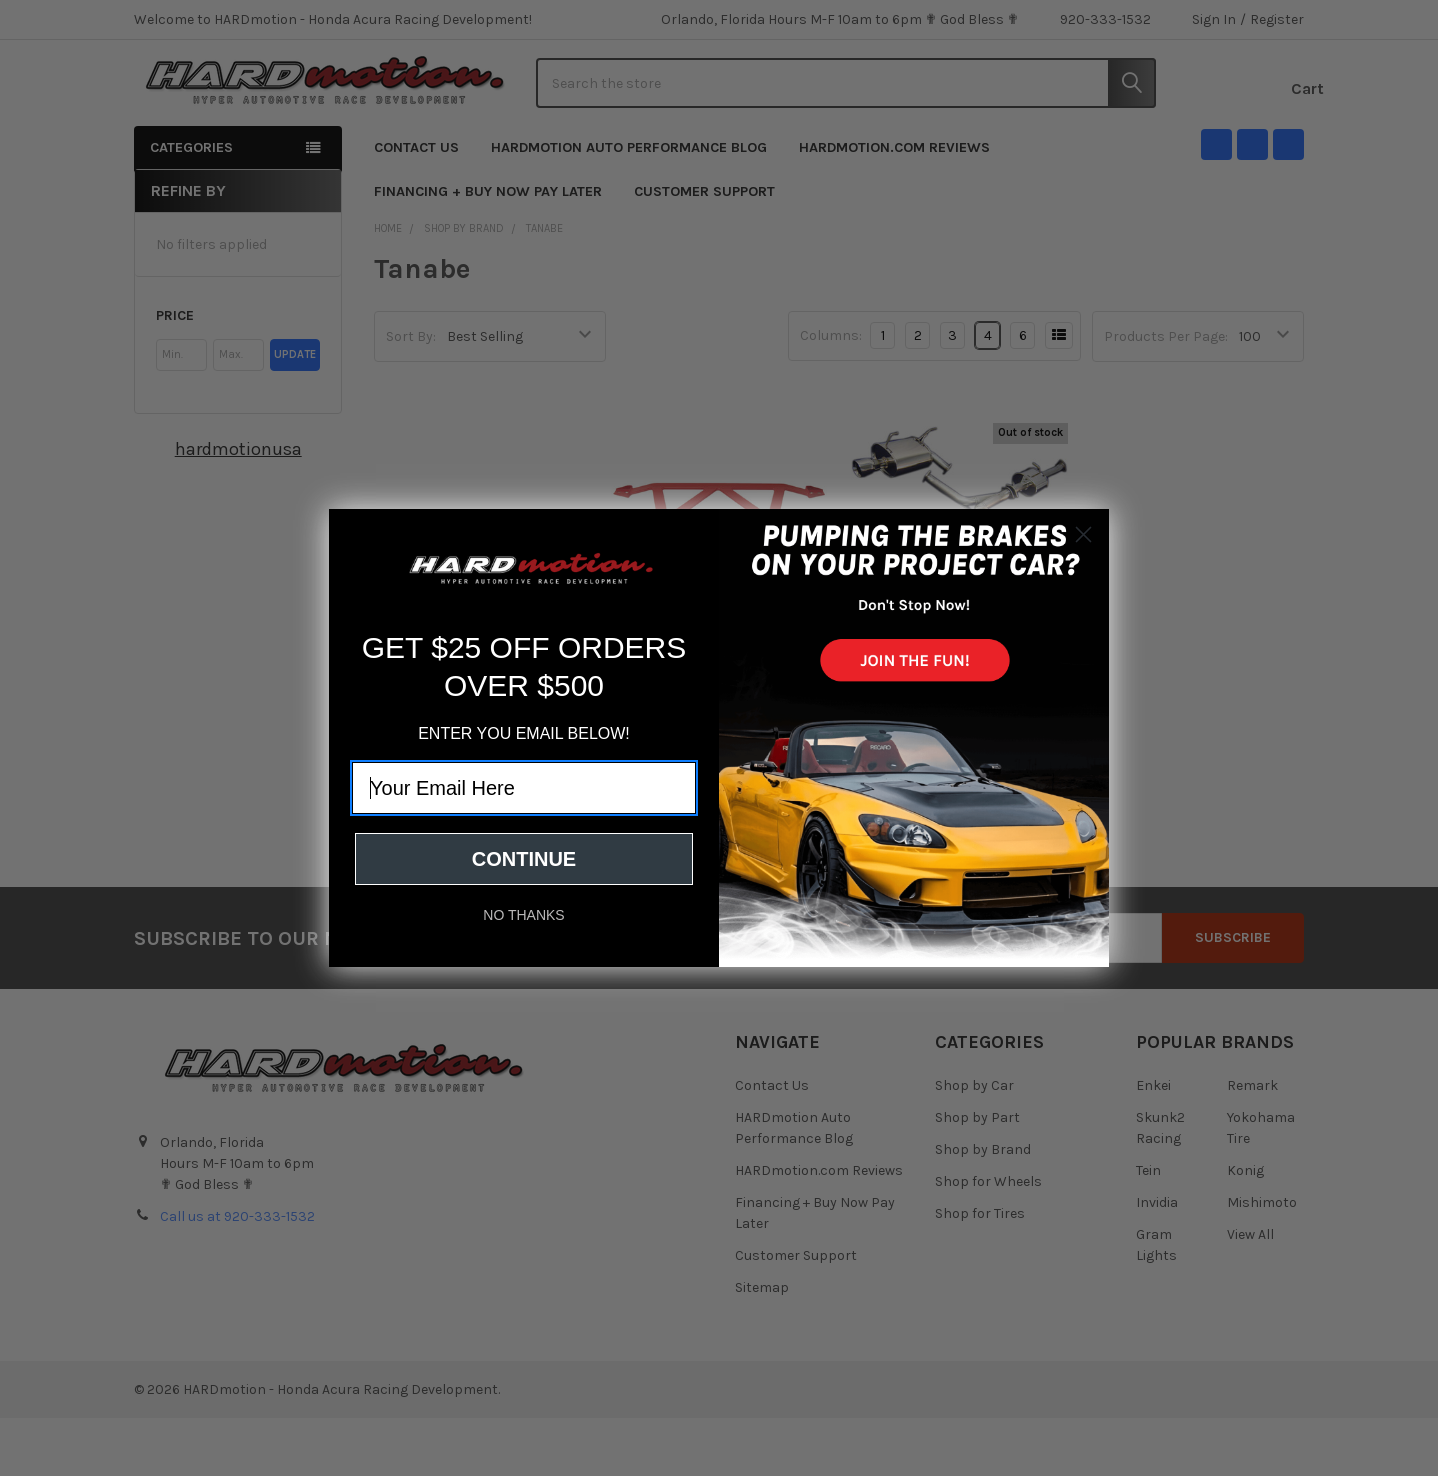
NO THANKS (523, 915)
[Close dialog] (1083, 534)
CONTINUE (524, 859)
